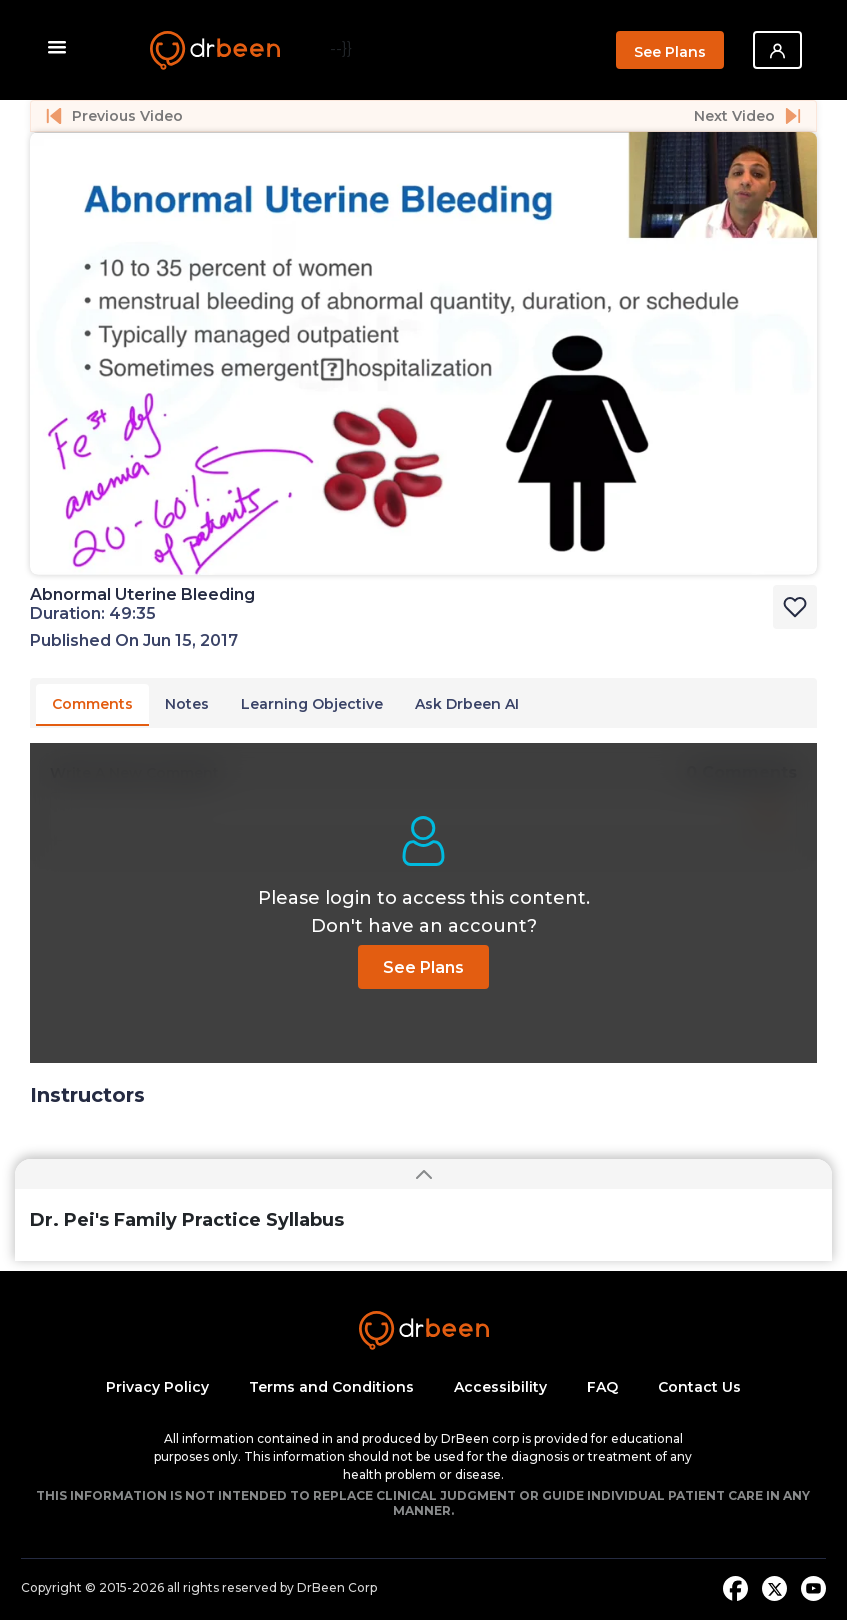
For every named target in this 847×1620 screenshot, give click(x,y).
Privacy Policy (157, 1387)
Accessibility (500, 1387)
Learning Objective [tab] (312, 704)
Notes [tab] (187, 704)
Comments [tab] (92, 704)
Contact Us (699, 1387)
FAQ (602, 1387)
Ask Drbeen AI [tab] (467, 704)
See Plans (670, 52)
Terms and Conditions (331, 1387)
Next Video (747, 116)
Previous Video (114, 116)
